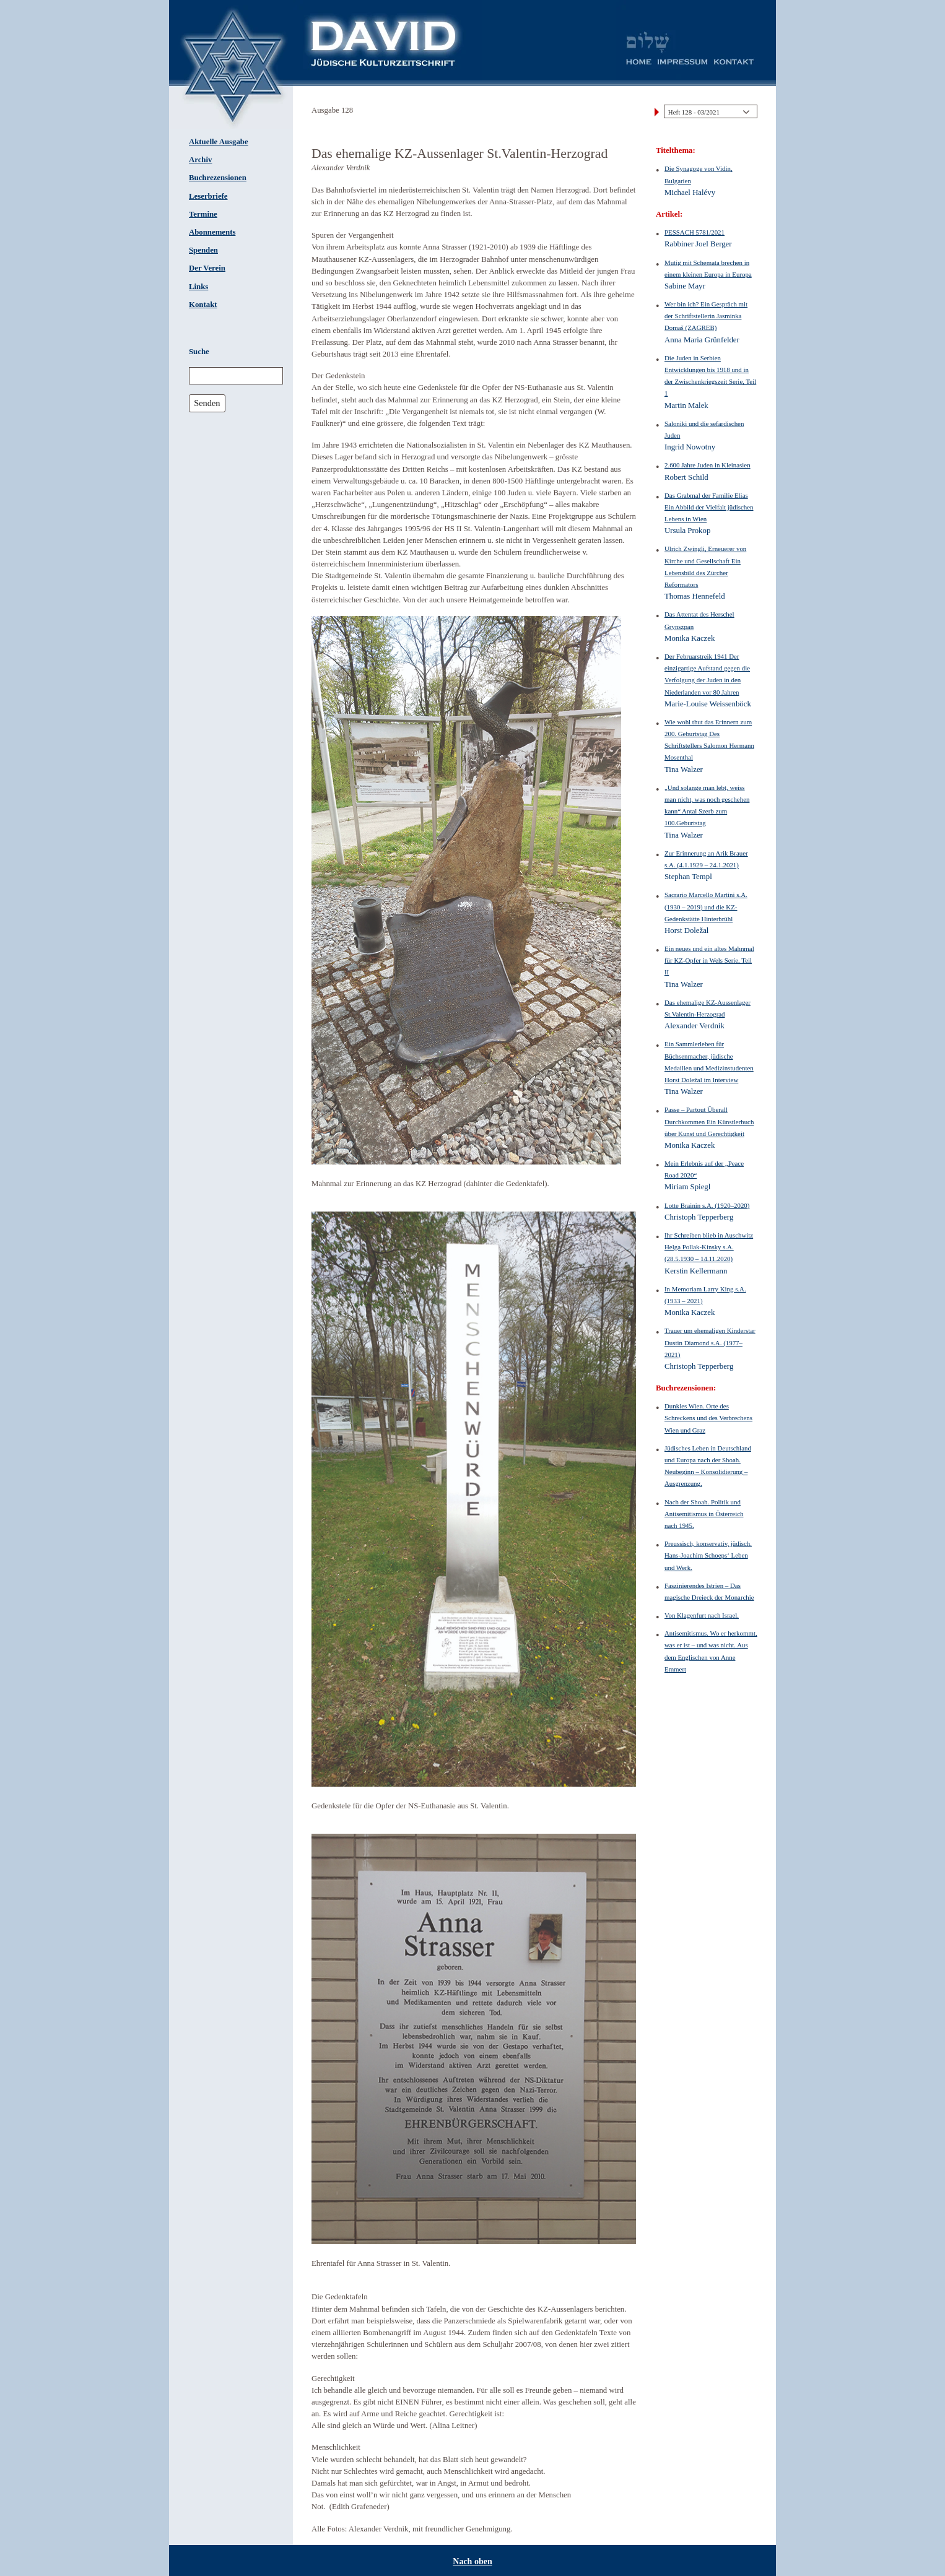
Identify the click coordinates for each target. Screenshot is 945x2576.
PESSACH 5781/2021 (694, 232)
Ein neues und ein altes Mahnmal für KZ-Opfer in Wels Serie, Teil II (709, 960)
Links (198, 286)
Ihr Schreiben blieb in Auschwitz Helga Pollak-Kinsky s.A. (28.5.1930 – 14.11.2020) (708, 1246)
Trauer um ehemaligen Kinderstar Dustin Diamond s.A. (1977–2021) (710, 1342)
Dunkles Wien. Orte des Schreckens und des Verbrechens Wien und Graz (708, 1417)
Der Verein (207, 268)
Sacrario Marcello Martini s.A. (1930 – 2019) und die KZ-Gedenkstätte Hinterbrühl (705, 906)
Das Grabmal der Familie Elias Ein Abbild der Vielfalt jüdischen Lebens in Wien (709, 507)
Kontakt (203, 304)
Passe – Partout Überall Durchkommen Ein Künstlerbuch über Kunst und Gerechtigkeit (709, 1121)
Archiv (200, 159)
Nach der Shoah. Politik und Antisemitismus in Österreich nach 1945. (703, 1513)
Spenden (203, 250)
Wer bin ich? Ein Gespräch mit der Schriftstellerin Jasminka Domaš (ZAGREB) (705, 315)
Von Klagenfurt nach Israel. (701, 1615)
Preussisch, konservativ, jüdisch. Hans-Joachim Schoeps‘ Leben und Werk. (708, 1555)
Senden (207, 403)
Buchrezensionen (217, 177)
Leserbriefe (208, 196)
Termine (203, 214)
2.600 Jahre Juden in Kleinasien (707, 465)
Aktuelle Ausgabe (218, 141)
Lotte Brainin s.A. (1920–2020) (706, 1205)
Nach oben (472, 2561)
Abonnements (212, 232)
